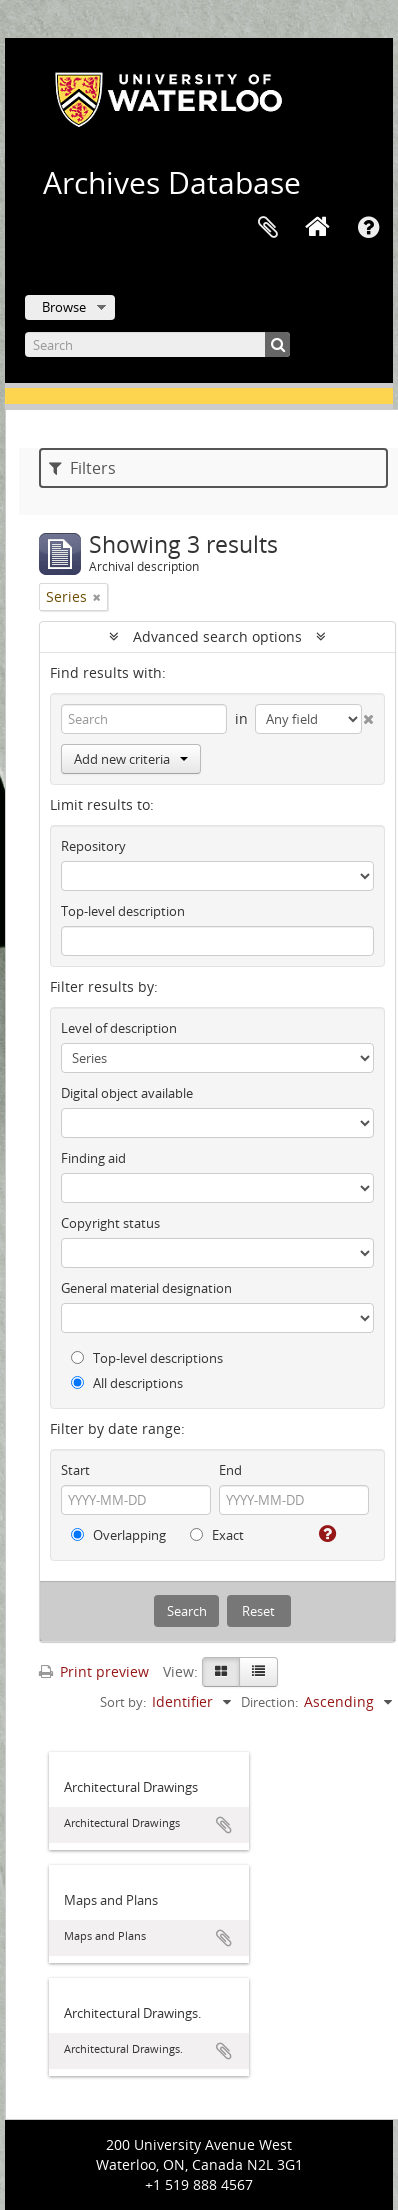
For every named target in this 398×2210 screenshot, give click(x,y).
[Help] (325, 1534)
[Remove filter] (97, 597)
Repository (93, 846)
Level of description (119, 1028)
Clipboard (268, 228)
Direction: (269, 1702)
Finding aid (93, 1158)
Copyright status (110, 1223)
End (230, 1470)
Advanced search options (217, 636)
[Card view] (221, 1672)
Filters (82, 468)
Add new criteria (131, 759)
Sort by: (123, 1702)
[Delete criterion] (368, 715)
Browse (64, 307)
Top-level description (123, 911)
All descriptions (127, 1383)
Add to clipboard (224, 1825)
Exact (217, 1535)
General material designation (146, 1288)
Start (75, 1470)
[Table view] (258, 1672)
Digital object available (127, 1093)
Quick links (368, 228)
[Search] (157, 344)
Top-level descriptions (147, 1358)
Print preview (94, 1671)
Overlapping (118, 1535)
